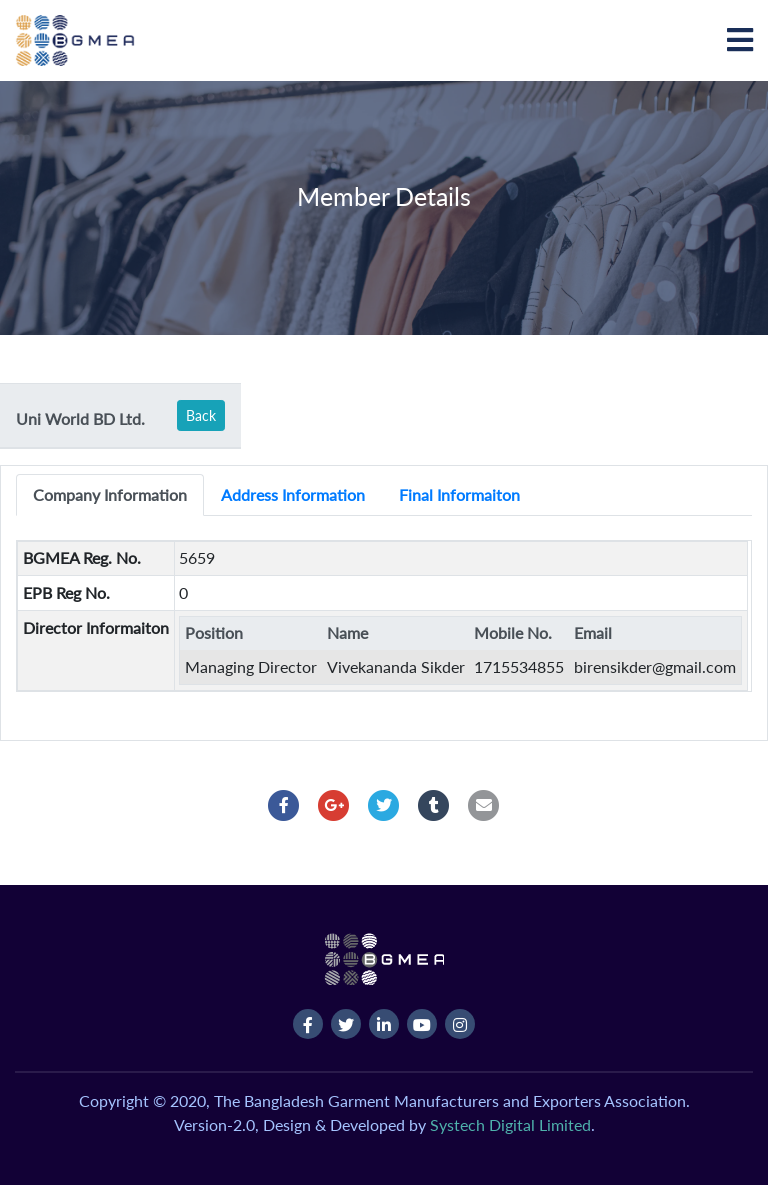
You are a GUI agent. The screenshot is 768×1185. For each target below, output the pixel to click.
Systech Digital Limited (510, 1124)
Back (201, 415)
